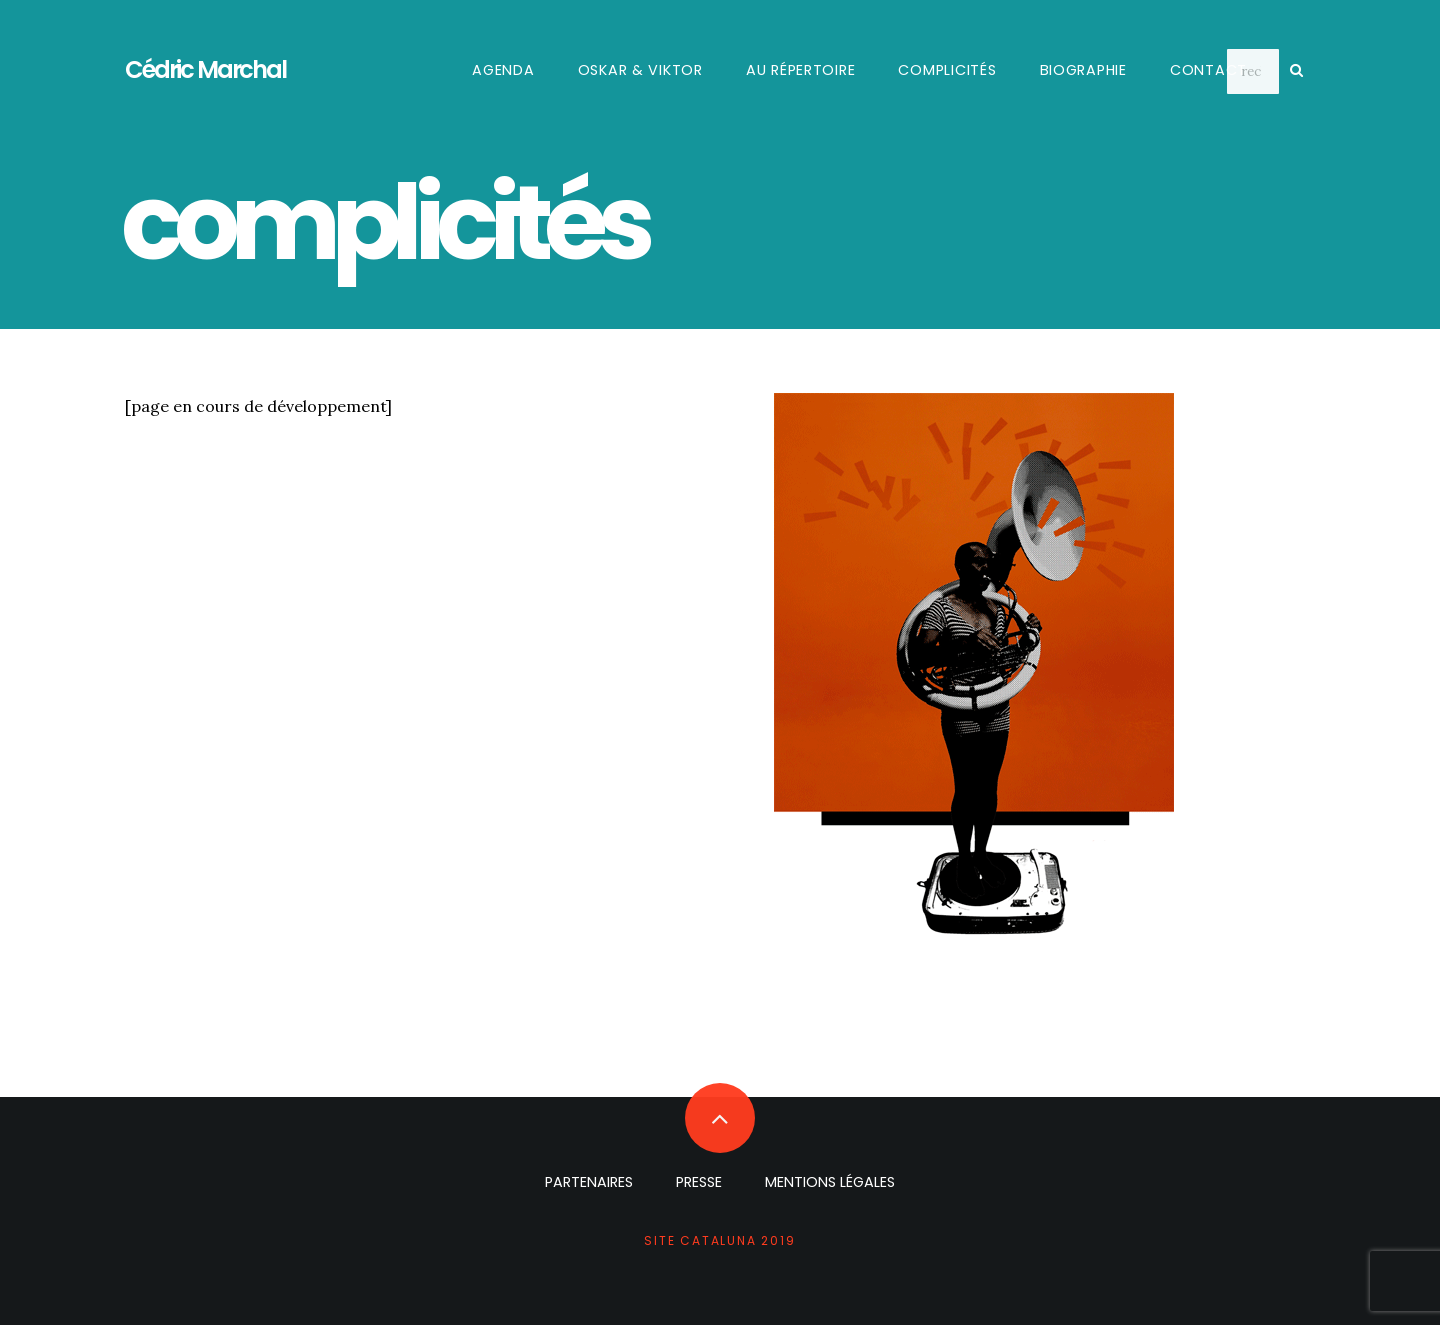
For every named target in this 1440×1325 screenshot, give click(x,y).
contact (1208, 70)
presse (699, 1182)
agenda (503, 70)
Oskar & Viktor (640, 70)
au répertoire (800, 70)
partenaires (589, 1182)
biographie (1083, 70)
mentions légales (830, 1182)
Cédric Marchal (205, 70)
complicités (947, 70)
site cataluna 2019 (719, 1240)
